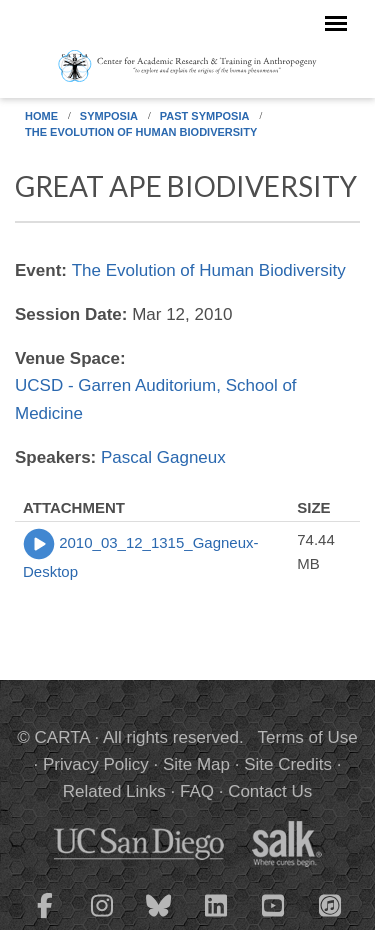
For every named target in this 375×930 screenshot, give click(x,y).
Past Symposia (205, 116)
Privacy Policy (96, 764)
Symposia (109, 116)
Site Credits (288, 764)
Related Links (114, 791)
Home (41, 116)
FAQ (197, 791)
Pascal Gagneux (163, 457)
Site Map (196, 764)
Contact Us (270, 791)
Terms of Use (308, 737)
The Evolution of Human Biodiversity (141, 132)
